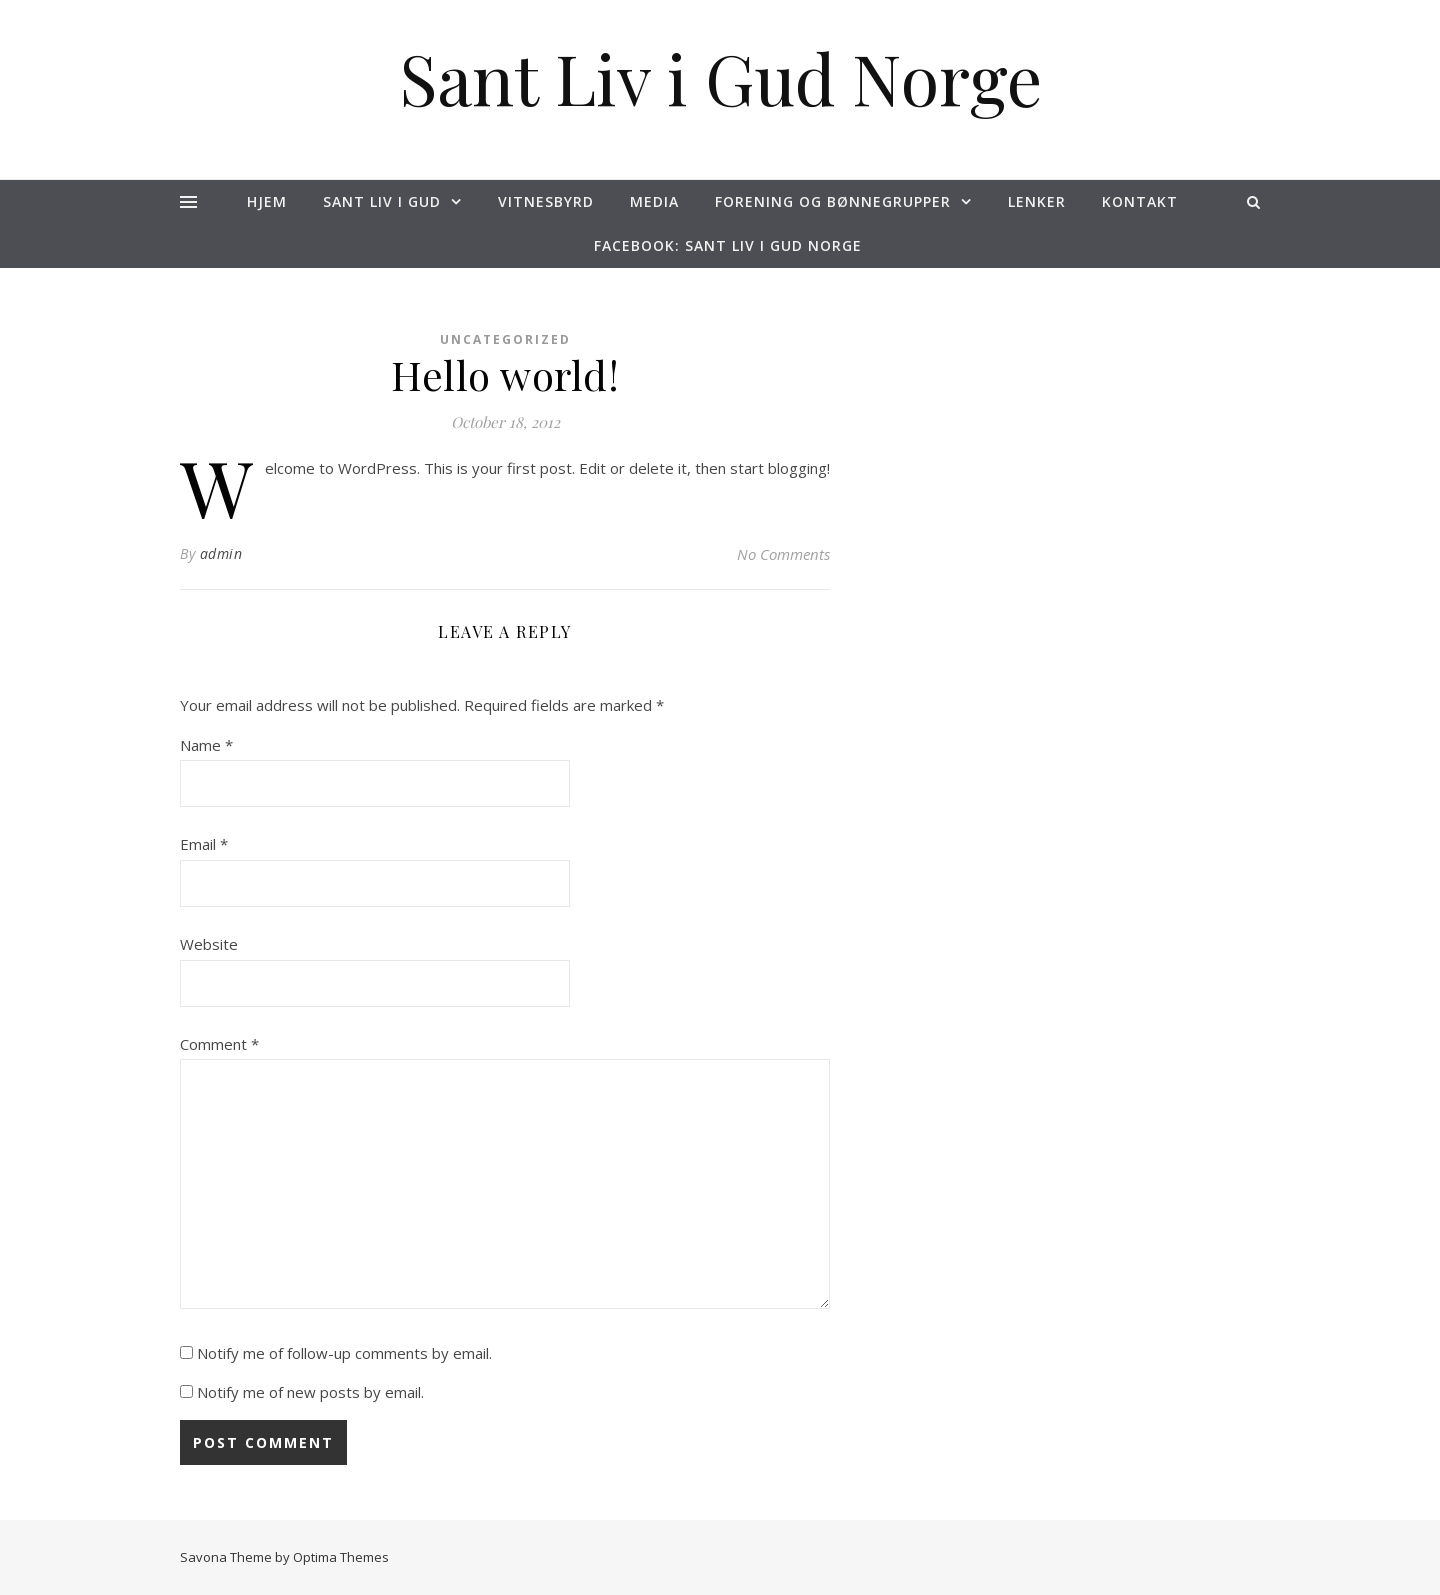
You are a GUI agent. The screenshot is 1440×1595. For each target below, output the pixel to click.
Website (209, 944)
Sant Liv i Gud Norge (720, 77)
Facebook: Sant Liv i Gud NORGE (728, 245)
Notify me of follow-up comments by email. (344, 1353)
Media (654, 201)
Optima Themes (341, 1557)
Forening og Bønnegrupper (833, 201)
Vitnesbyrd (546, 201)
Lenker (1037, 201)
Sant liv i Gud (382, 201)
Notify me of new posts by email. (310, 1392)
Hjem (267, 201)
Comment (219, 1044)
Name (206, 745)
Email (204, 844)
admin (221, 553)
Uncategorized (505, 339)
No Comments (783, 554)
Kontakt (1140, 201)
